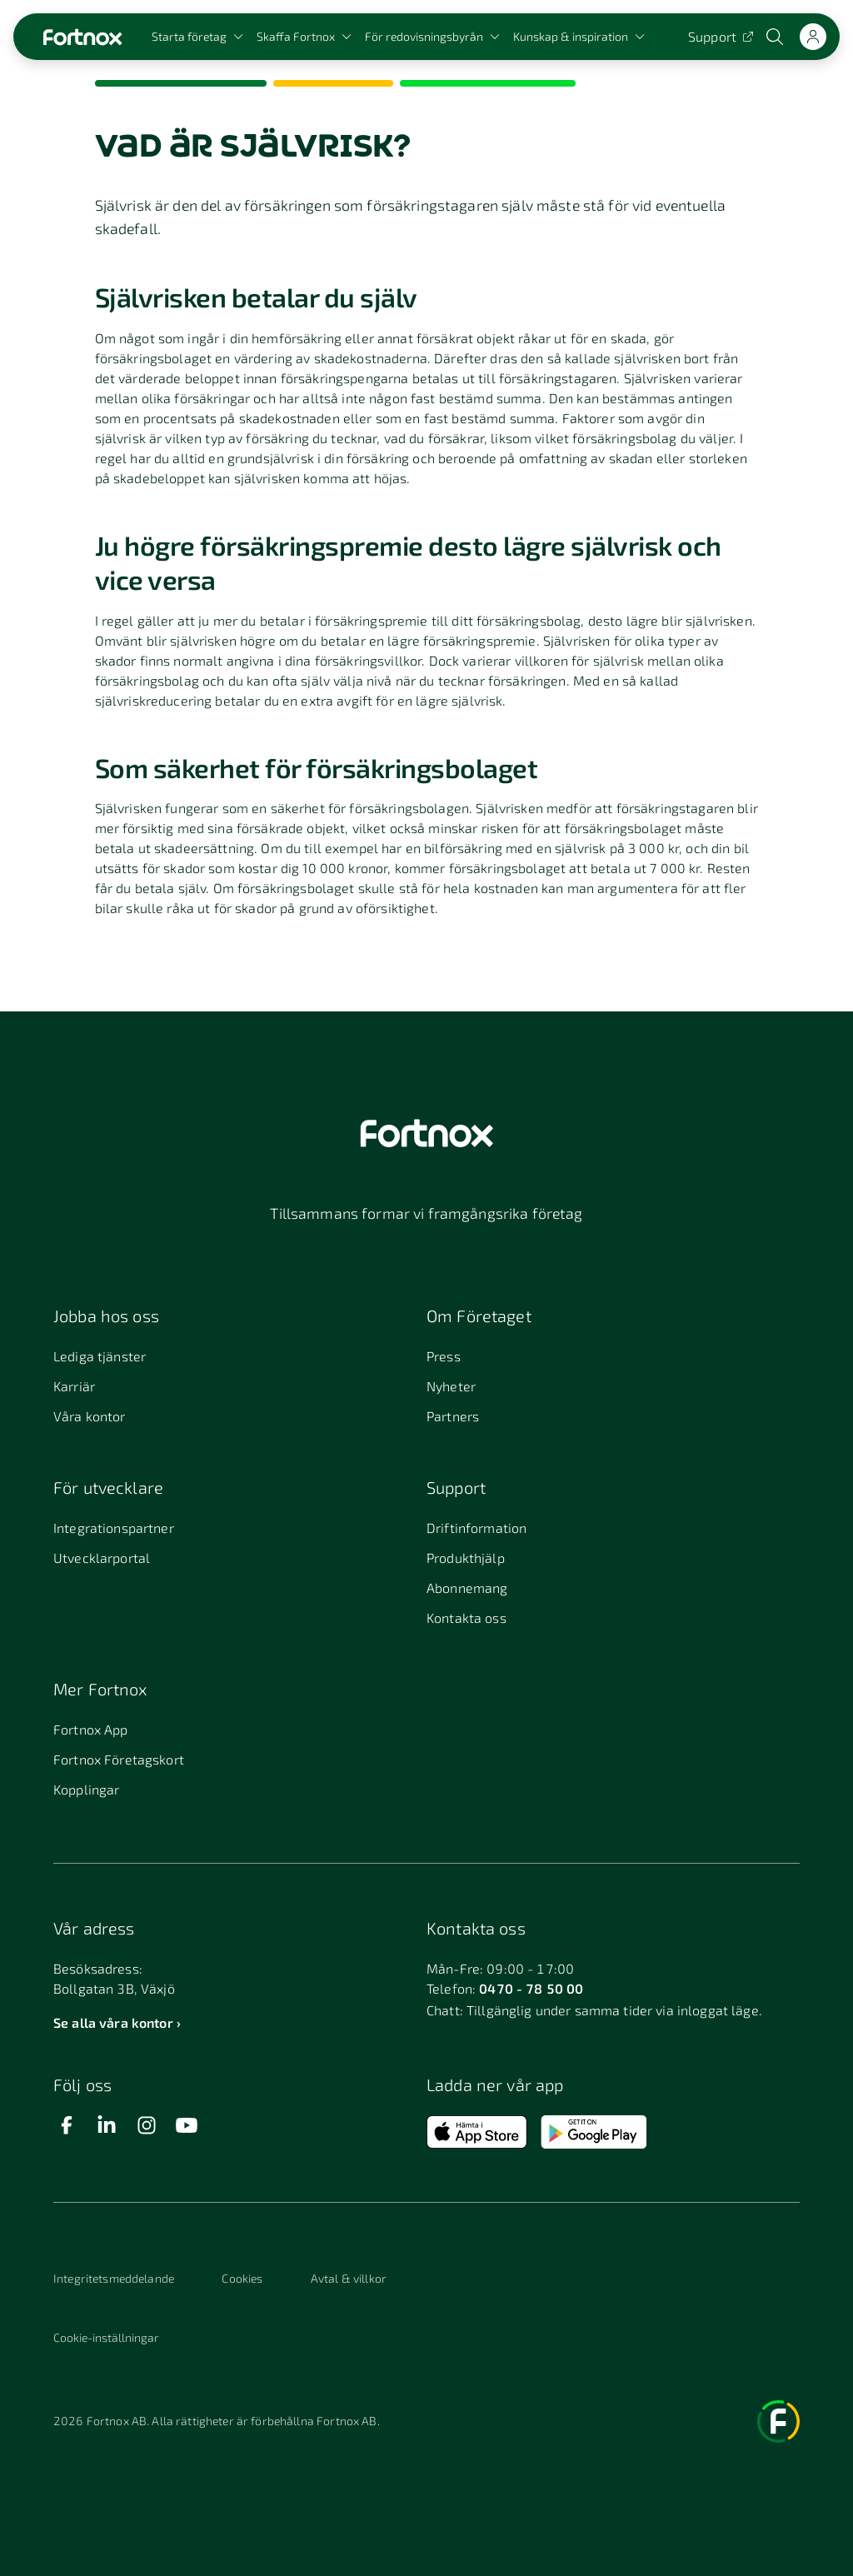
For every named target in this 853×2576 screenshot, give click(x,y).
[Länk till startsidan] (82, 37)
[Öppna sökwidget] (776, 37)
